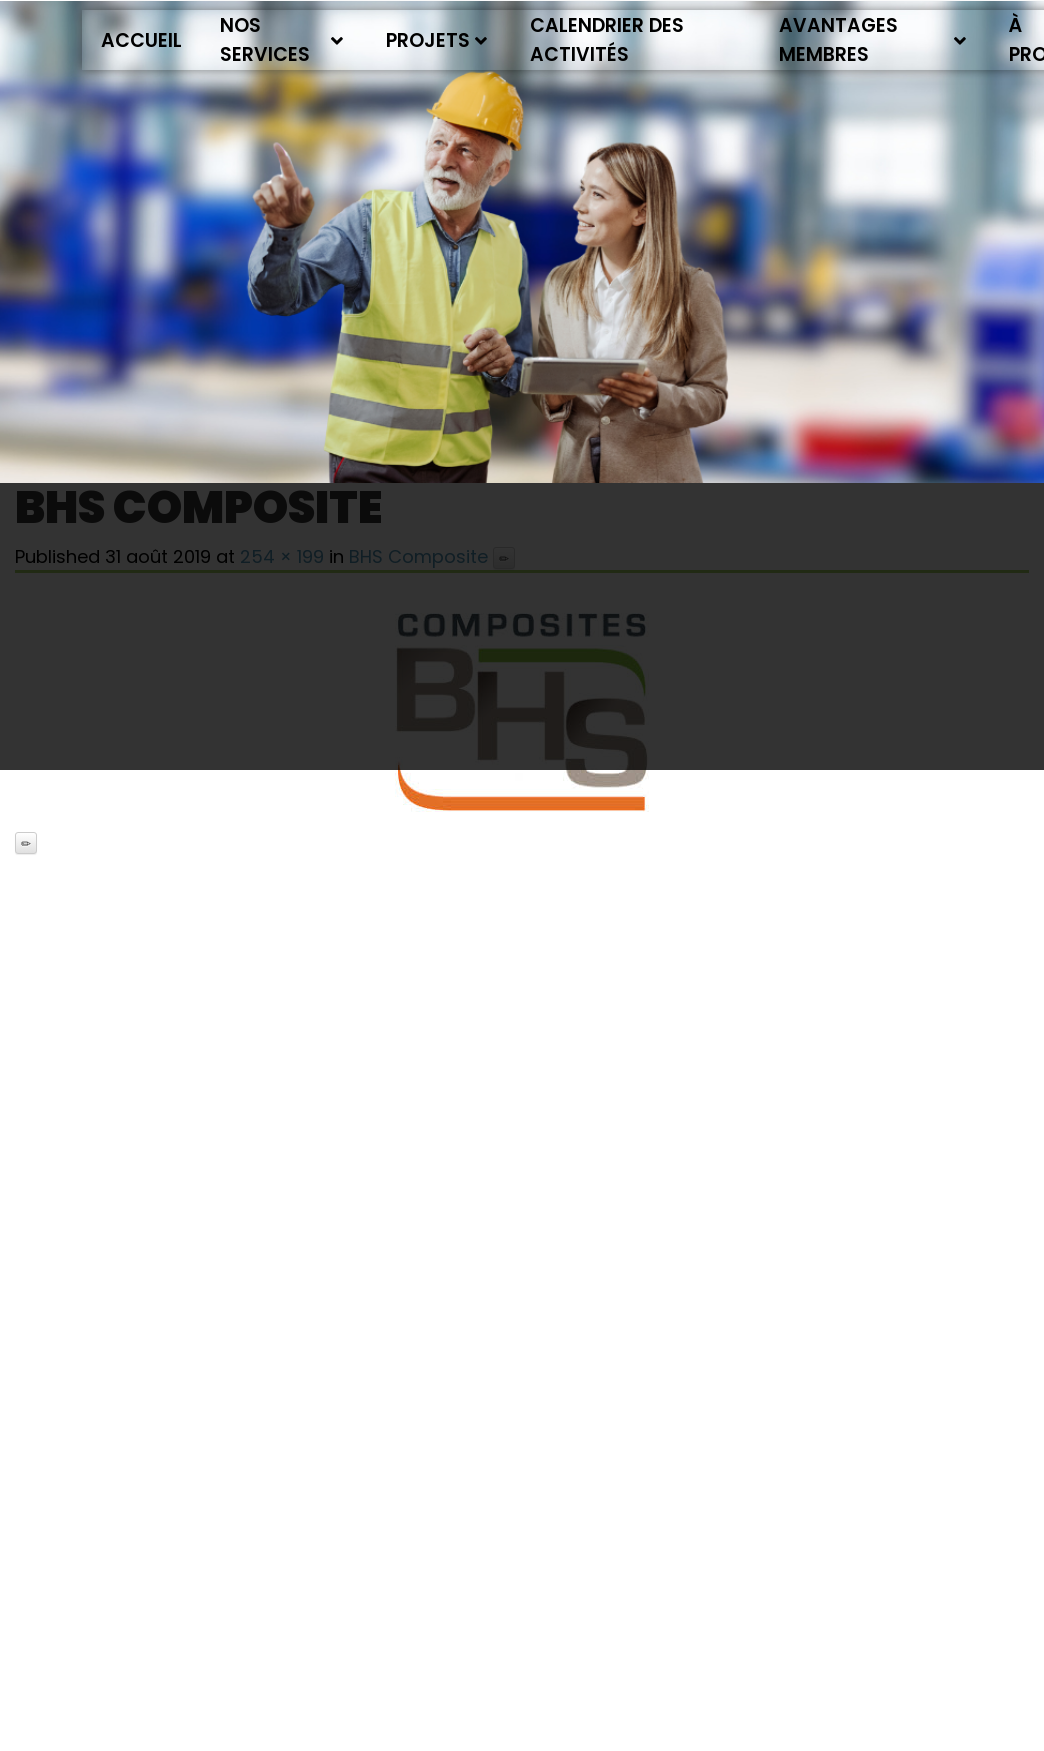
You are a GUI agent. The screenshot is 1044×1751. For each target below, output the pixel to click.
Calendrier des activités (607, 40)
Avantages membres (873, 40)
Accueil (141, 40)
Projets (436, 40)
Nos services (281, 40)
